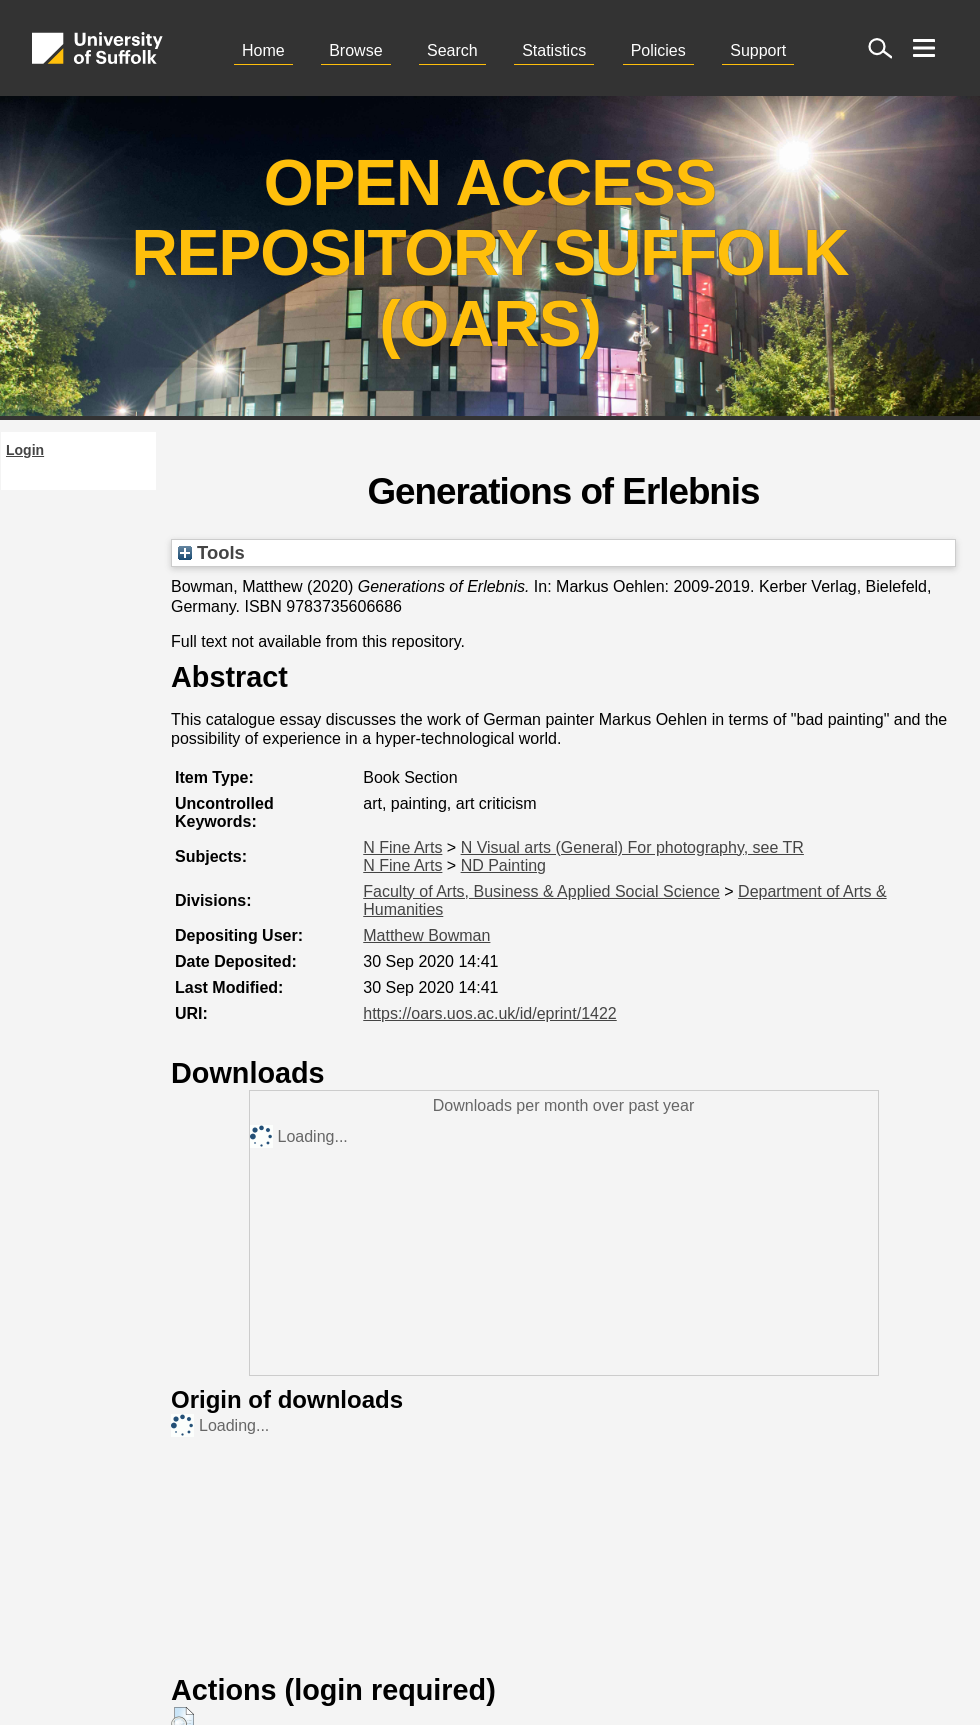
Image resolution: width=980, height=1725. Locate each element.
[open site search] (880, 48)
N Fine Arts (402, 847)
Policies (658, 50)
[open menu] (924, 48)
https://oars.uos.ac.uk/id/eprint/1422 (489, 1013)
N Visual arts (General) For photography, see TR (632, 847)
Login (25, 450)
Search (452, 50)
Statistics (554, 50)
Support (758, 50)
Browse (355, 50)
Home (263, 50)
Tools (211, 552)
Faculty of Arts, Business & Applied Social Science (541, 891)
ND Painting (503, 865)
